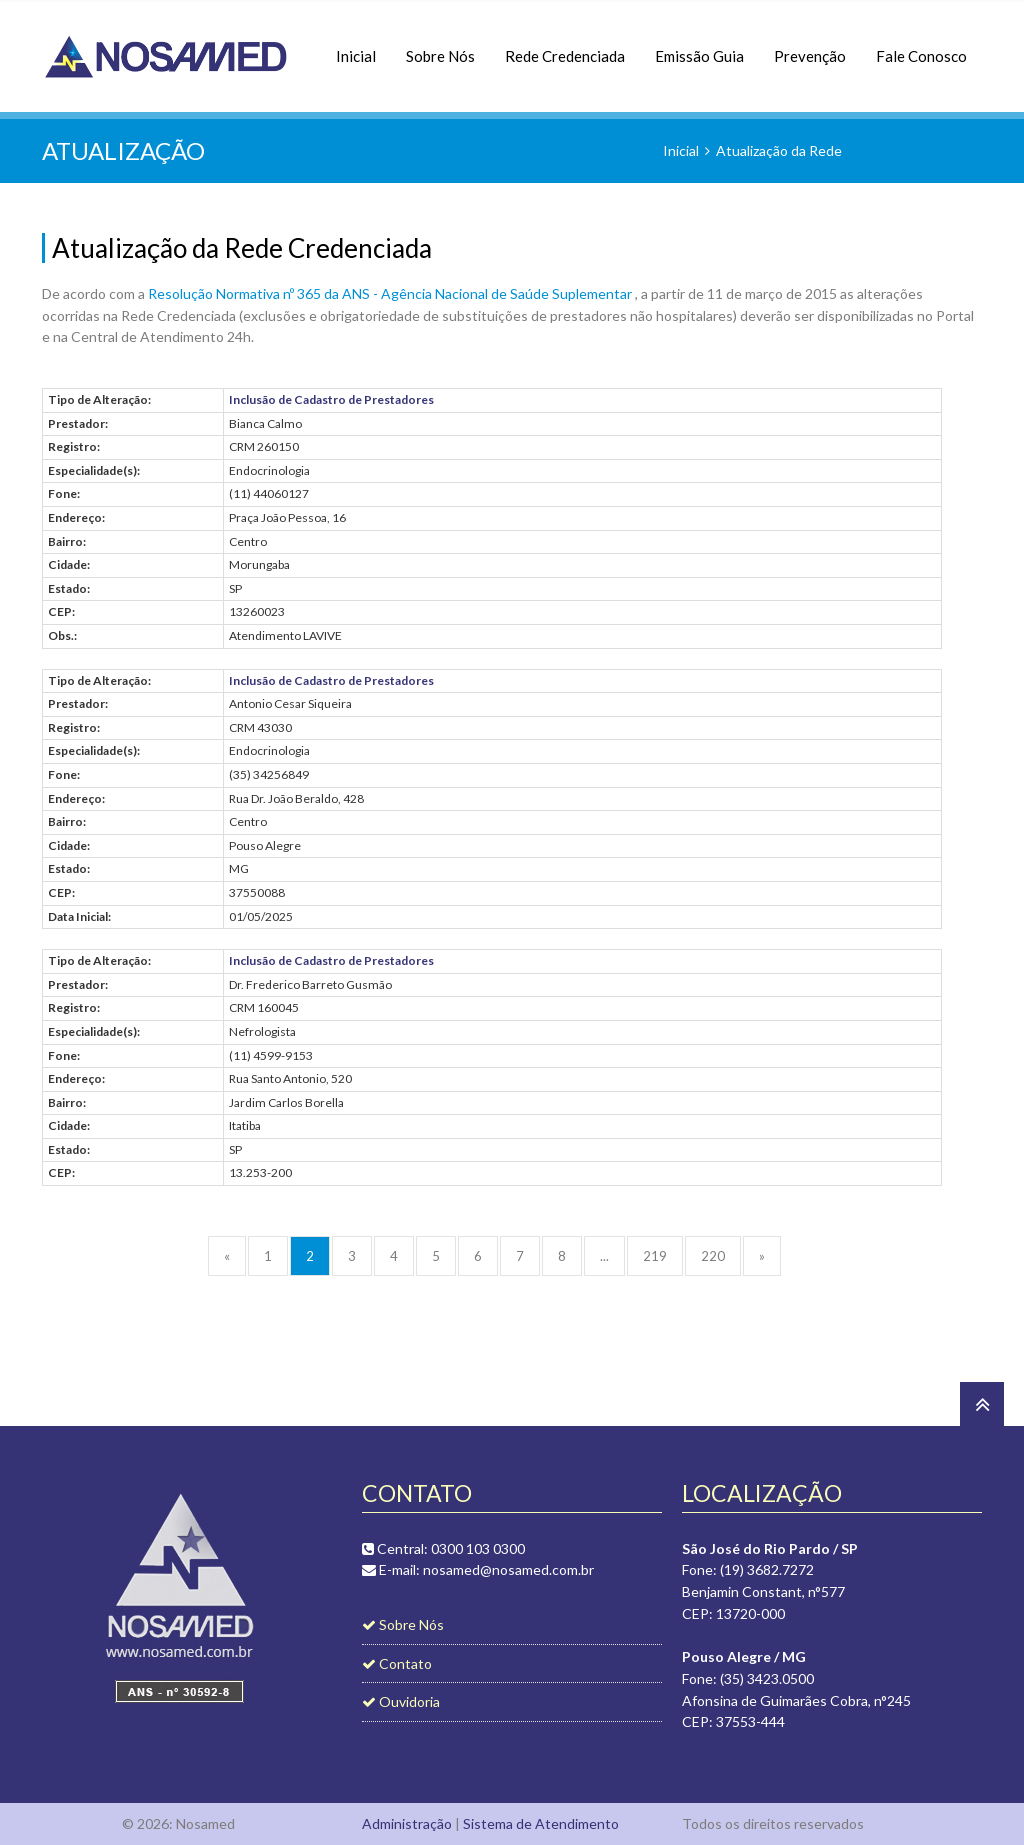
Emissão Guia (699, 45)
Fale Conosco (921, 45)
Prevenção (810, 45)
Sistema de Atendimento (541, 1823)
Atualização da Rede (779, 150)
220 (713, 1256)
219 (655, 1256)
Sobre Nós (440, 45)
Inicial (356, 45)
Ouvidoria (401, 1701)
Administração (407, 1823)
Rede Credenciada (565, 45)
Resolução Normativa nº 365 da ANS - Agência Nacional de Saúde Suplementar (391, 293)
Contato (397, 1663)
